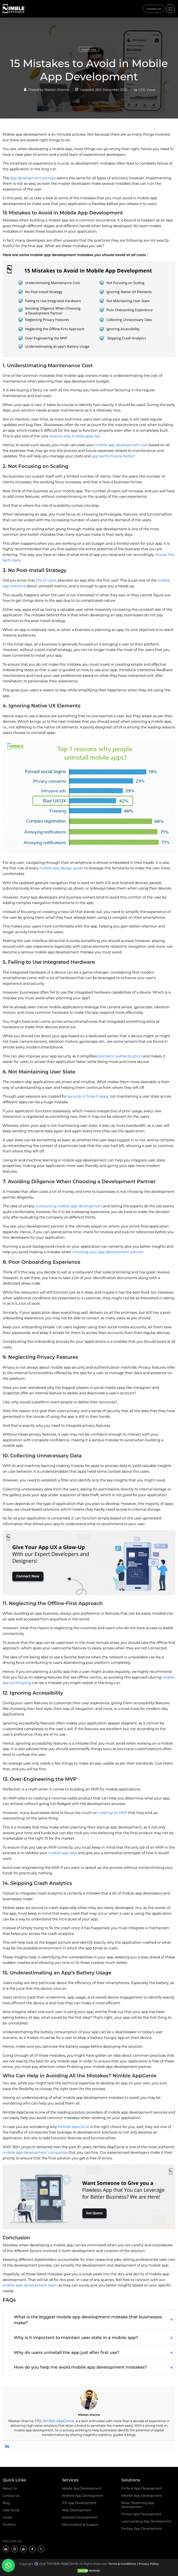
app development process (33, 178)
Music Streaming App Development (138, 2505)
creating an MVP (112, 1813)
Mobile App (88, 49)
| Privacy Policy (148, 2563)
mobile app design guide (61, 868)
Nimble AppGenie (73, 2127)
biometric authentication (120, 1056)
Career (8, 2517)
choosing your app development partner (108, 1252)
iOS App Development (79, 2503)
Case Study (11, 2510)
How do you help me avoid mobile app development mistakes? (80, 2367)
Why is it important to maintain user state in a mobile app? (76, 2337)
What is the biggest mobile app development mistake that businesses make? (88, 2319)
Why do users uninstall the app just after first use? (66, 2352)
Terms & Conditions (122, 2563)
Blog (6, 2503)
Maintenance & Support (80, 2525)
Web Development (76, 2510)
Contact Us (153, 8)
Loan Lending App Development (146, 2521)
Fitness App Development (141, 2514)
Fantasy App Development (141, 2529)
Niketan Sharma (56, 90)
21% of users (46, 580)
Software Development (80, 2517)
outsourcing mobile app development (68, 1206)
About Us (10, 2488)
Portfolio (9, 2525)
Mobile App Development (81, 2488)
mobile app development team (30, 2285)
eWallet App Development (141, 2496)
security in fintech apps (88, 1096)
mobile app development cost (121, 445)
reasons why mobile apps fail (74, 436)
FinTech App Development (141, 2488)
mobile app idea (62, 1853)
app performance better (113, 456)
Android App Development (82, 2496)
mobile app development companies (35, 2152)
